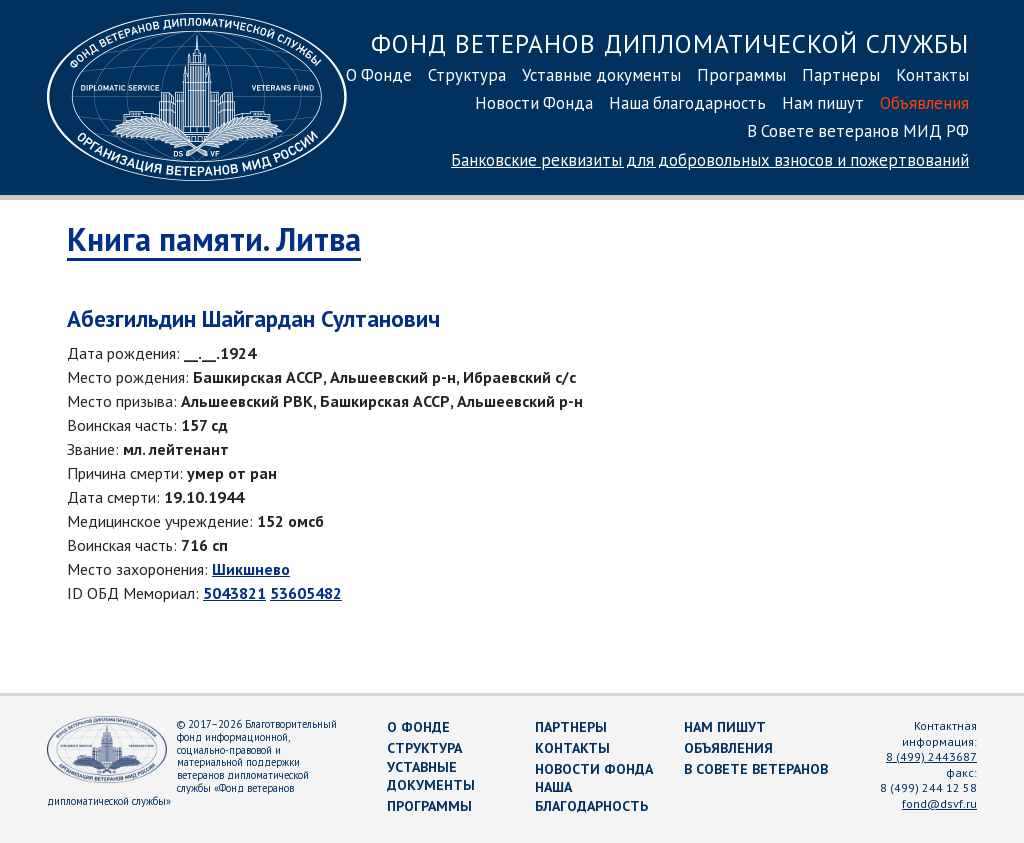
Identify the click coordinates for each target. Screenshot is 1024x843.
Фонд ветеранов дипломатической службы (670, 43)
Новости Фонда (534, 103)
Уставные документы (601, 75)
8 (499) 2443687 (931, 756)
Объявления (924, 103)
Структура (467, 75)
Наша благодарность (687, 103)
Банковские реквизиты (710, 160)
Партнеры (841, 75)
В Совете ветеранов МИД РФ (858, 131)
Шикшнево (251, 569)
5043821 (234, 593)
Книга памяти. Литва (214, 239)
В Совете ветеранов (756, 769)
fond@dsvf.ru (939, 803)
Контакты (932, 75)
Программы (741, 75)
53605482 (306, 593)
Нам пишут (823, 103)
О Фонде (379, 75)
